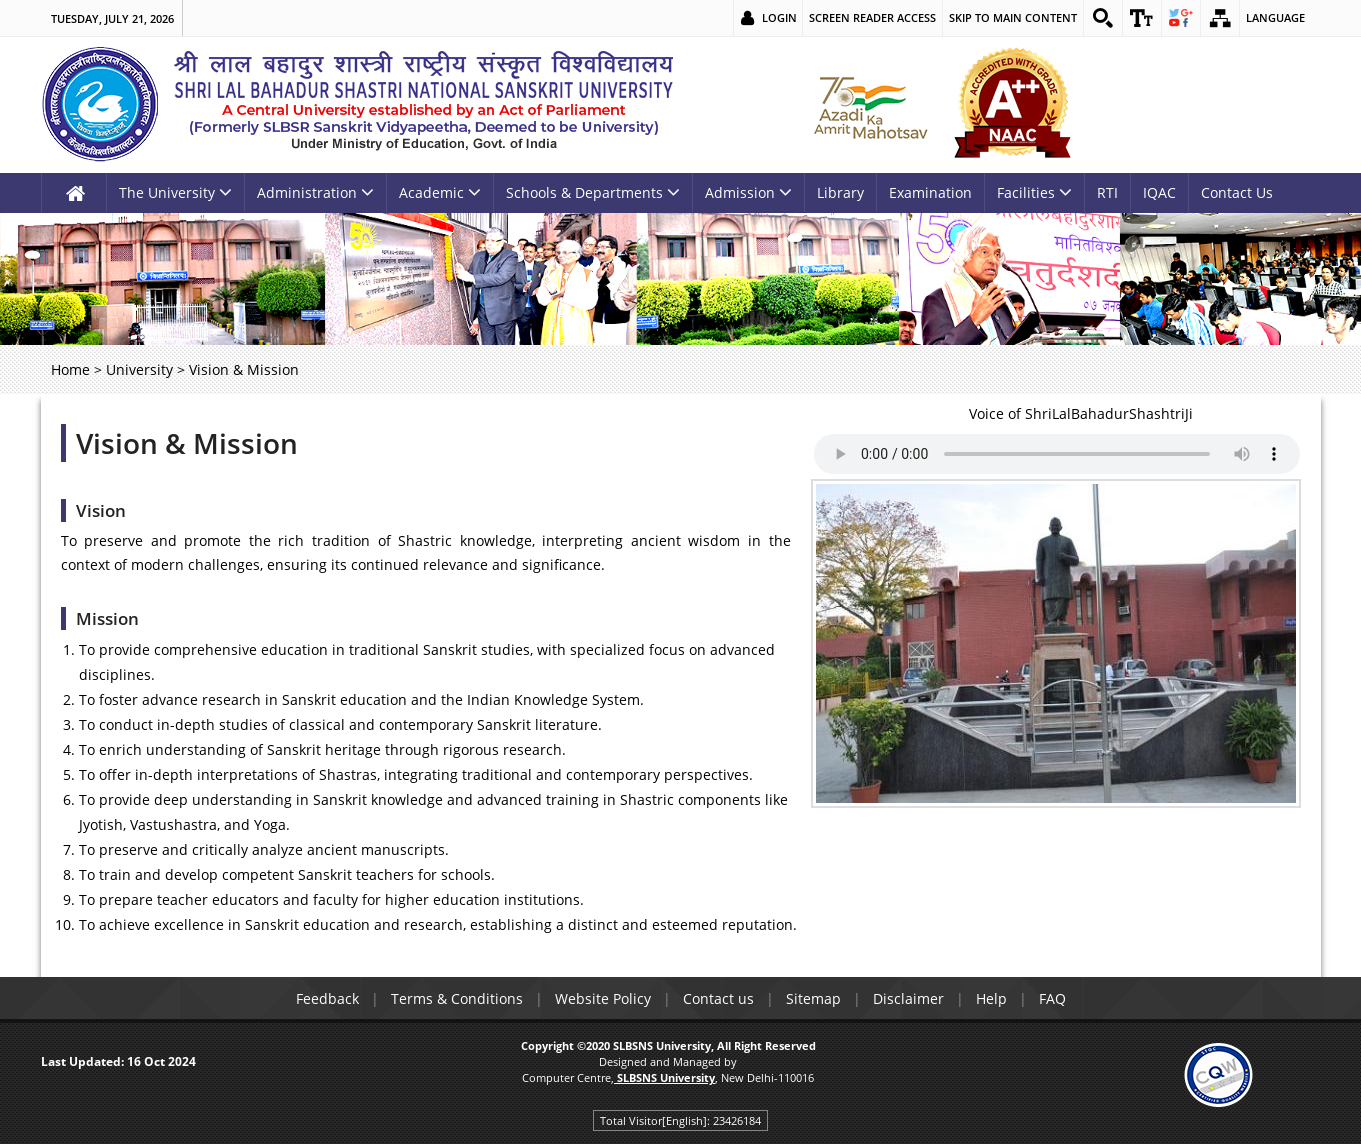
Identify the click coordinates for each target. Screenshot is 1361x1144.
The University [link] (175, 192)
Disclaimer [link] (908, 998)
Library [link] (840, 192)
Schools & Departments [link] (593, 192)
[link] (1103, 18)
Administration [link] (315, 192)
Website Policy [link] (603, 998)
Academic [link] (440, 192)
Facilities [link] (1034, 192)
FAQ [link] (1052, 998)
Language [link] (1275, 17)
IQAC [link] (1159, 192)
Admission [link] (748, 192)
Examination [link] (930, 192)
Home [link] (70, 369)
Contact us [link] (718, 998)
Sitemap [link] (813, 998)
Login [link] (779, 17)
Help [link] (991, 998)
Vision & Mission (187, 443)
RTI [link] (1107, 192)
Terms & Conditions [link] (457, 998)
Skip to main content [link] (1013, 17)
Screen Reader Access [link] (872, 17)
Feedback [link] (327, 998)
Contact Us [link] (1237, 192)
